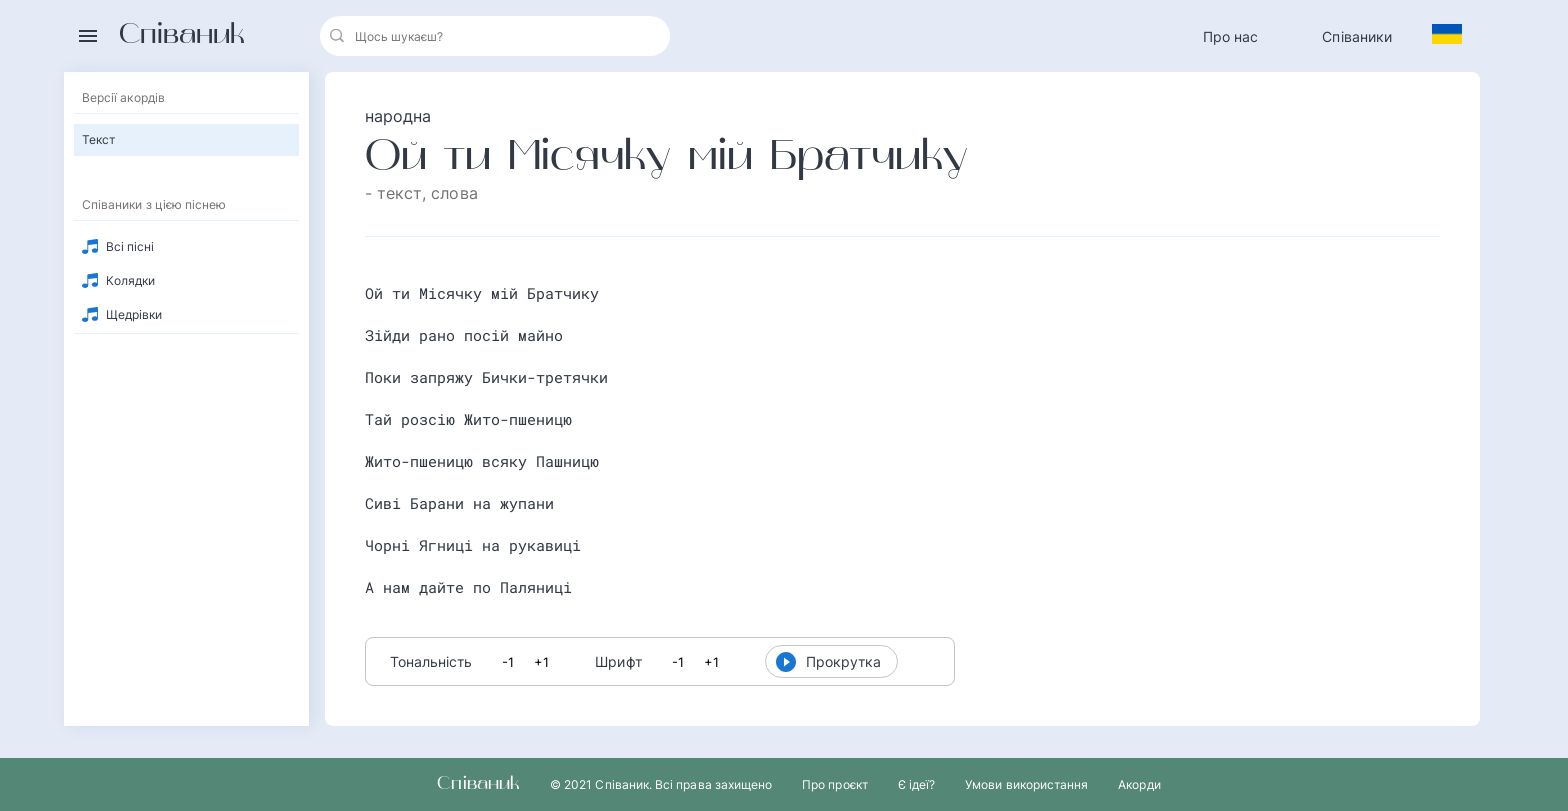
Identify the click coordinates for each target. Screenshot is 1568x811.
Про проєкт (835, 784)
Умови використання (1026, 784)
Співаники (1357, 36)
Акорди (1139, 784)
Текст (98, 139)
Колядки (130, 280)
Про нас (1231, 36)
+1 (541, 662)
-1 (508, 662)
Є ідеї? (916, 784)
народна (398, 116)
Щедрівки (134, 314)
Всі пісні (130, 246)
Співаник (182, 36)
